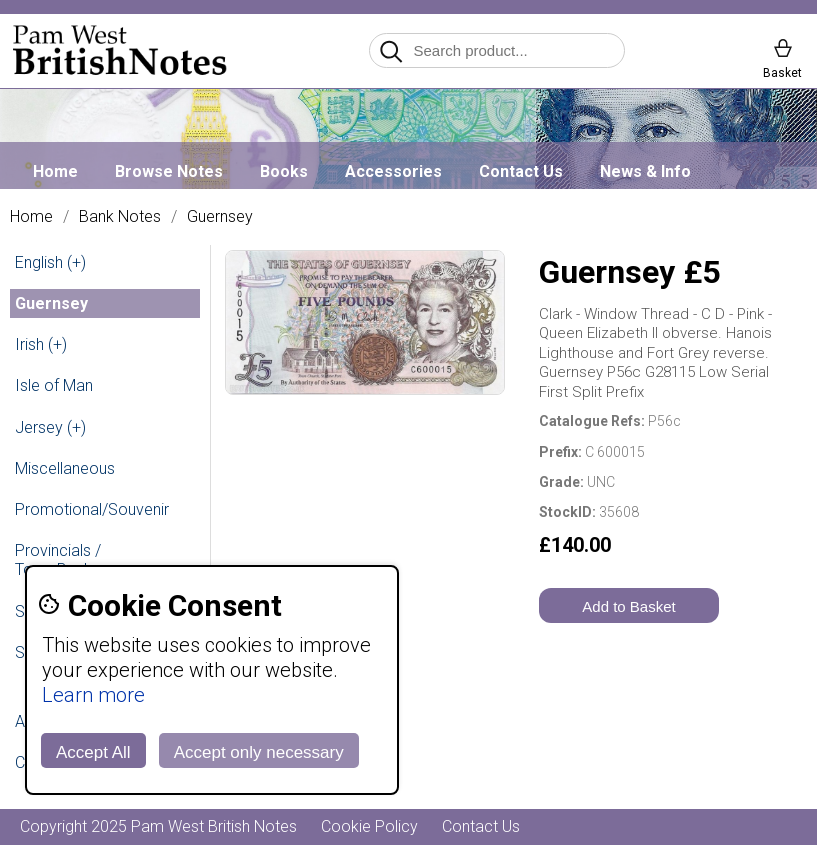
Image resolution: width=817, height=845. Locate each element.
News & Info (645, 171)
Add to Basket (628, 606)
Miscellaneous (65, 468)
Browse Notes (169, 171)
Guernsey (220, 217)
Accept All (93, 752)
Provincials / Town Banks (58, 560)
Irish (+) (41, 344)
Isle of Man (54, 385)
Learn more (93, 695)
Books (284, 171)
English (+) (50, 262)
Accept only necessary (259, 752)
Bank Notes (120, 217)
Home (55, 171)
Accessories (393, 171)
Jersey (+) (50, 427)
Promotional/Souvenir (92, 509)
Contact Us (521, 171)
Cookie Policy (369, 826)
